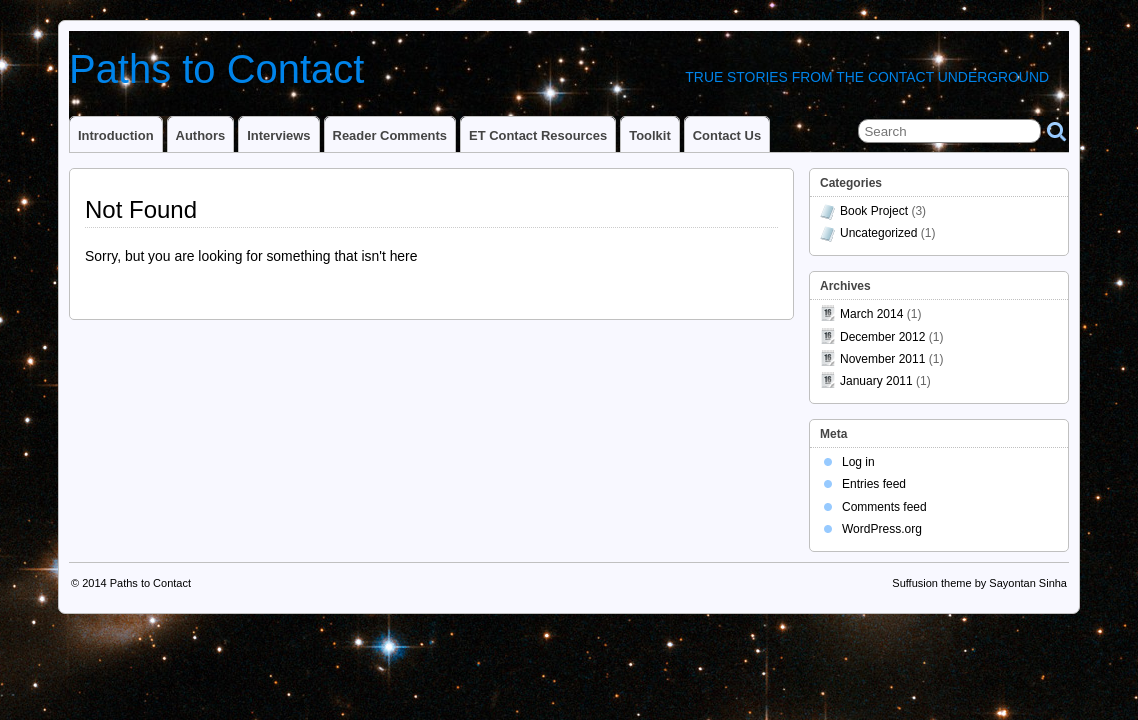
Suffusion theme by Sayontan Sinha (979, 583)
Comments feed (884, 507)
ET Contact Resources (538, 135)
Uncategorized (878, 233)
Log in (858, 462)
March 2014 (871, 314)
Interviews (278, 135)
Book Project (874, 211)
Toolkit (650, 135)
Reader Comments (390, 135)
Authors (201, 135)
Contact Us (727, 135)
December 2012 (882, 337)
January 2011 (876, 381)
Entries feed (874, 484)
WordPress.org (882, 529)
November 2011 (882, 359)
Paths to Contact (216, 69)
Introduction (116, 135)
